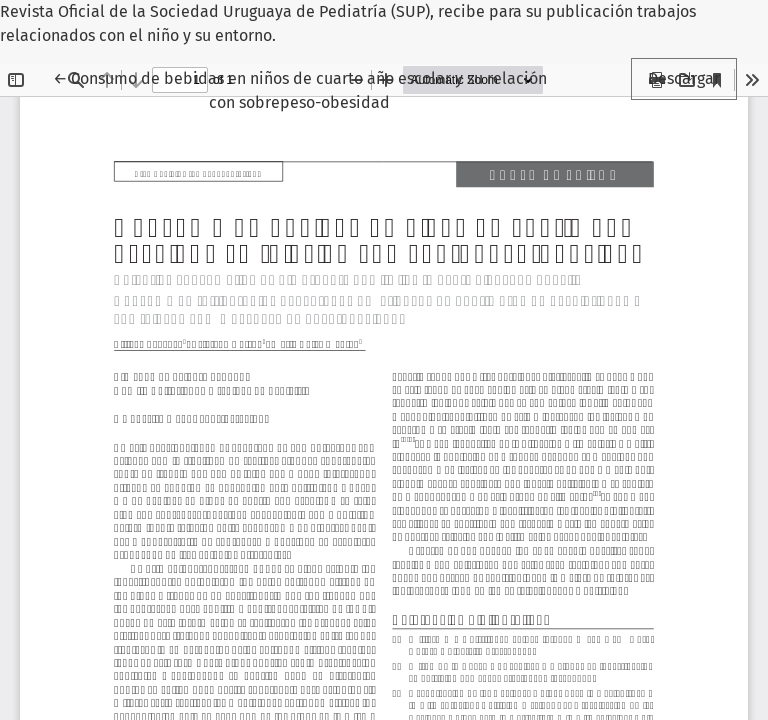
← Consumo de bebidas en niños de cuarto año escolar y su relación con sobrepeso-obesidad (300, 89)
